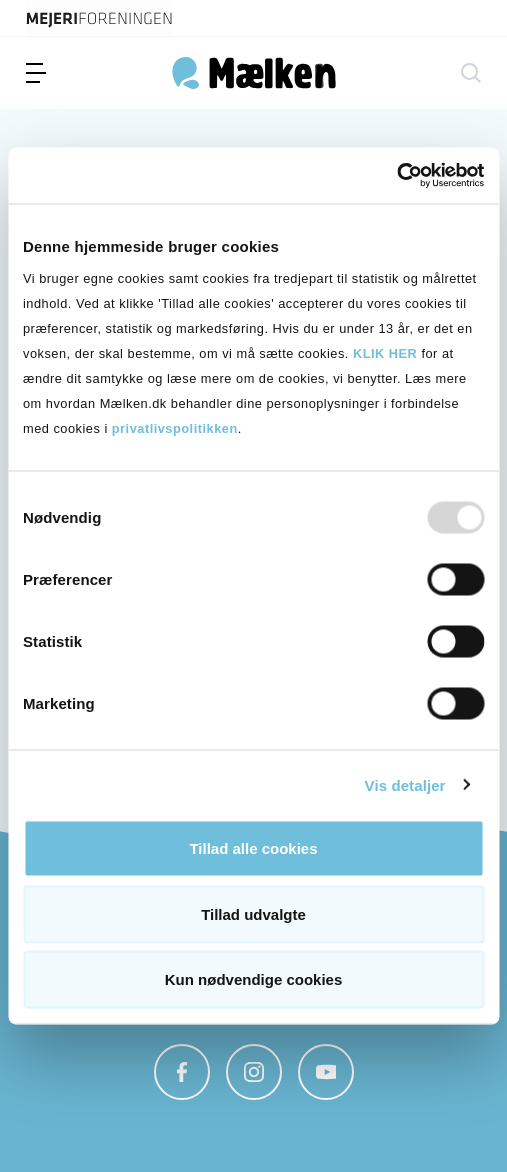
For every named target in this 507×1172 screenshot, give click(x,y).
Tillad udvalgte (253, 913)
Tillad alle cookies (253, 848)
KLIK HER (385, 353)
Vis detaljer (405, 784)
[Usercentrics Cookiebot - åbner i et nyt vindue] (396, 176)
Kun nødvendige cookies (254, 979)
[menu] (36, 73)
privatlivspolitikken (175, 428)
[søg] (471, 73)
